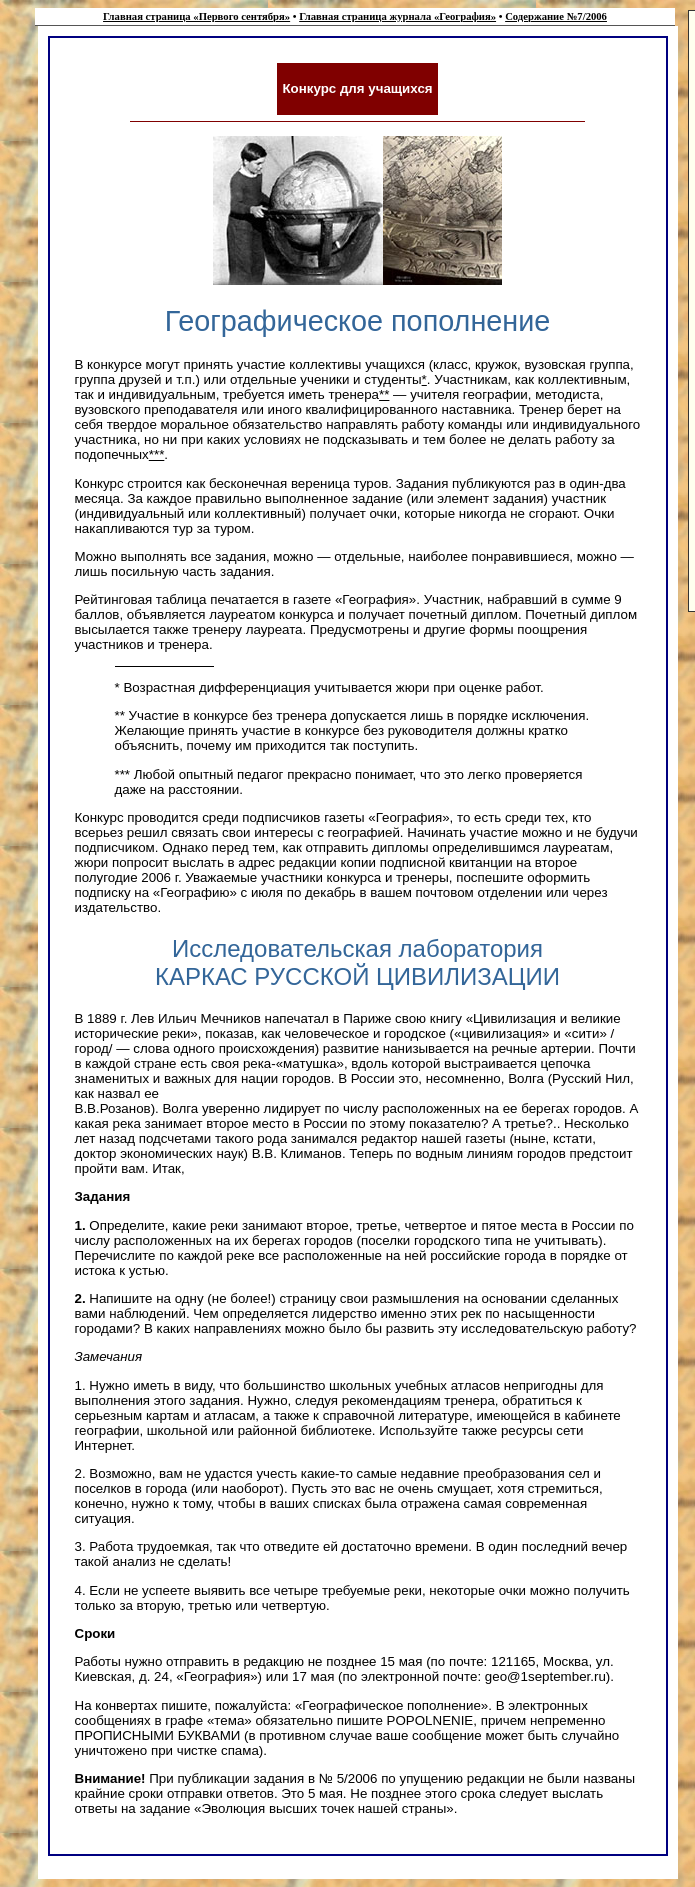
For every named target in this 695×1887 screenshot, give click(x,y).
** (384, 394)
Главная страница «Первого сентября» (196, 16)
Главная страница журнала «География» (397, 16)
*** (157, 454)
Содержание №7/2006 (556, 16)
